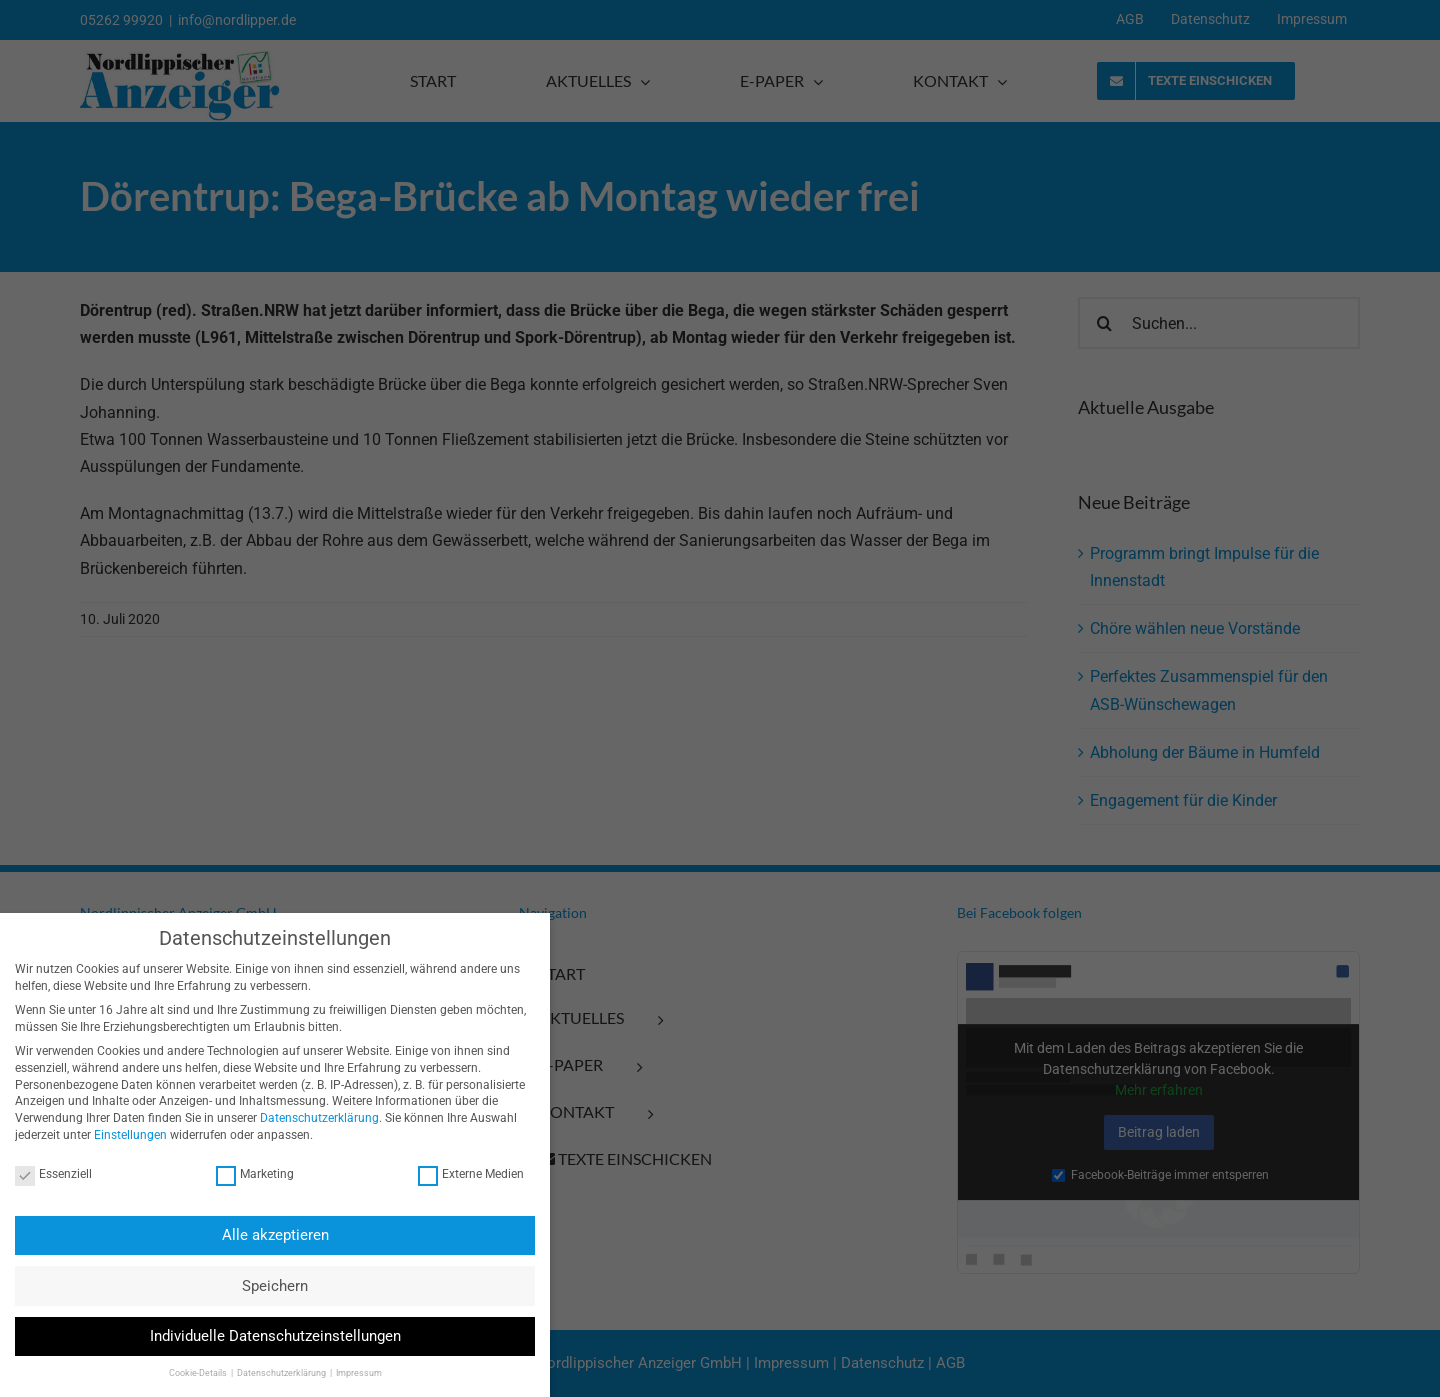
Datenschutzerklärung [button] (270, 1373)
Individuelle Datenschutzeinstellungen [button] (263, 1336)
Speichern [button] (264, 1286)
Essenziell (42, 1174)
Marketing (244, 1174)
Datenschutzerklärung (308, 1118)
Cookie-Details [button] (187, 1373)
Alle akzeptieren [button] (263, 1235)
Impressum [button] (347, 1373)
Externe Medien (460, 1174)
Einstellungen (119, 1135)
